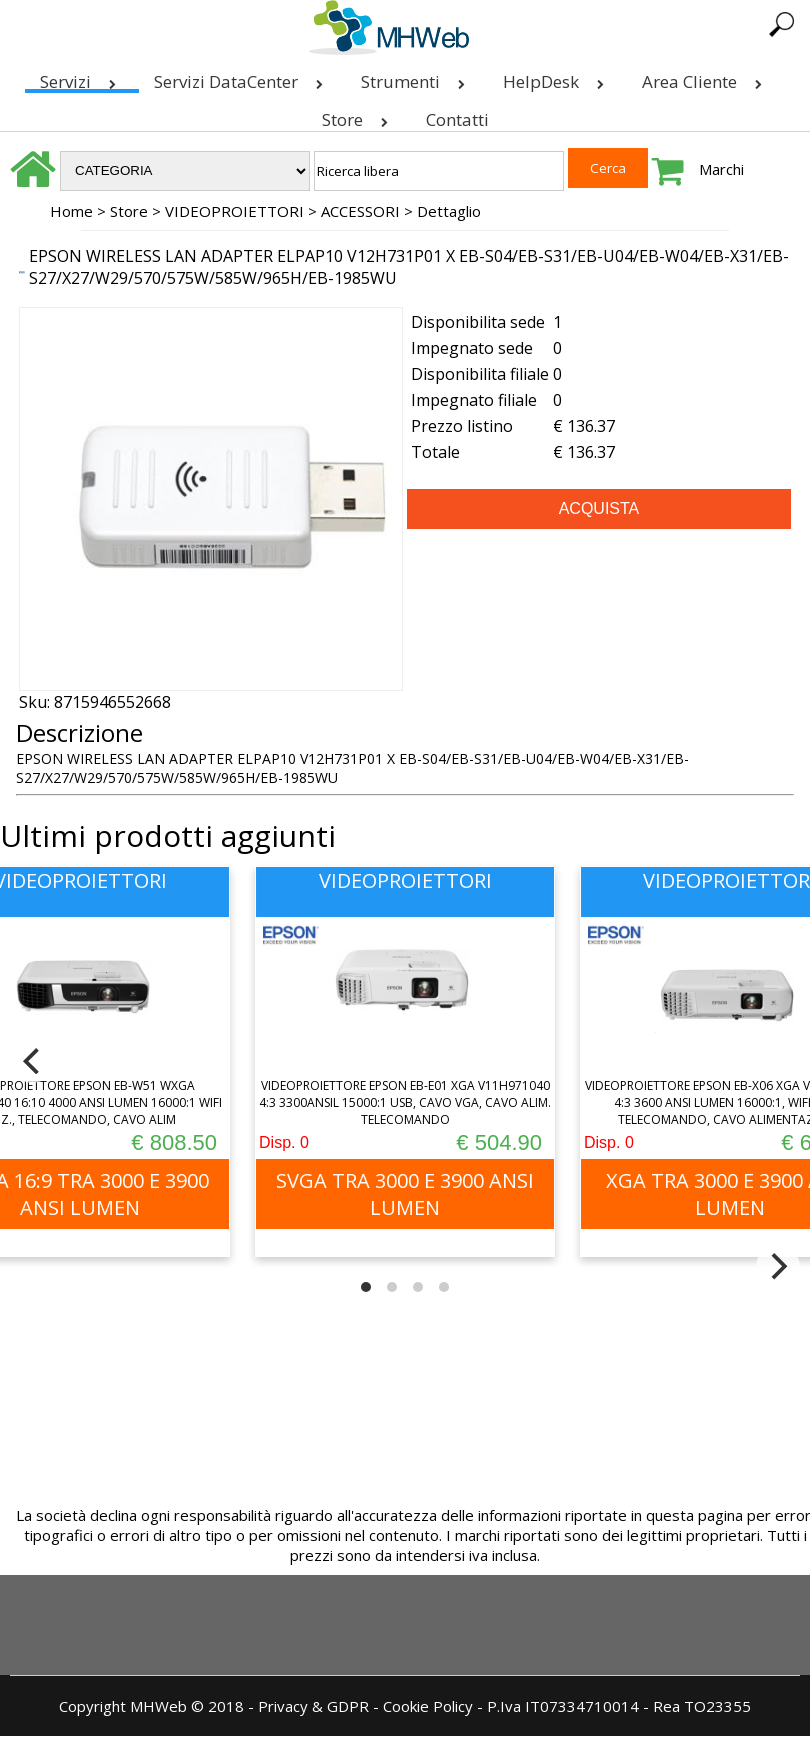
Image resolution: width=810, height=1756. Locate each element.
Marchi (721, 169)
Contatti (457, 119)
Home (71, 211)
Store (359, 115)
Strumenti (417, 77)
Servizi (82, 77)
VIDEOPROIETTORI (234, 211)
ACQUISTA (599, 508)
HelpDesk (557, 77)
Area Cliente (706, 77)
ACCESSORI (360, 211)
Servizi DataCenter (242, 77)
